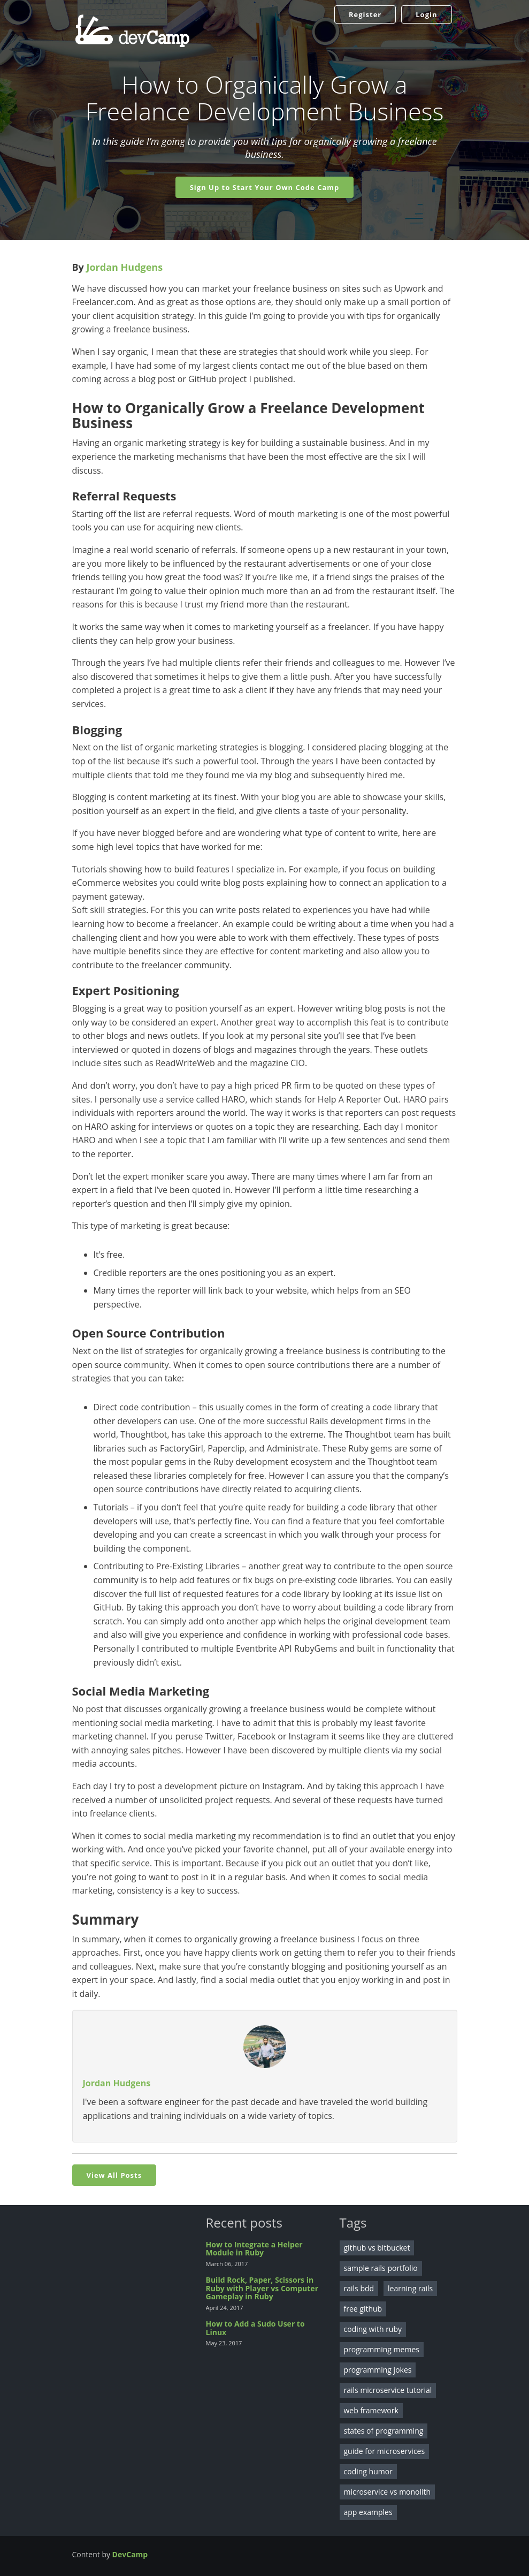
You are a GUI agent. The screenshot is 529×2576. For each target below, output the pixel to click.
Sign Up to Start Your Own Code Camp (265, 187)
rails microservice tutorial (388, 2390)
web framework (371, 2410)
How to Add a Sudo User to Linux (255, 2328)
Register (365, 14)
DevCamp (130, 2554)
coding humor (368, 2471)
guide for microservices (384, 2451)
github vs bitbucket (377, 2248)
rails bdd (359, 2288)
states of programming (384, 2431)
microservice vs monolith (387, 2492)
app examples (368, 2512)
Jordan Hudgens (125, 267)
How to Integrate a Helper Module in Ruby (254, 2248)
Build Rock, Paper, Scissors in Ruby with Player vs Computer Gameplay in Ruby (262, 2288)
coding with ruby (373, 2329)
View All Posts (114, 2175)
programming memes (381, 2349)
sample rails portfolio (381, 2268)
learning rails (410, 2288)
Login (426, 14)
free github (363, 2309)
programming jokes (378, 2370)
